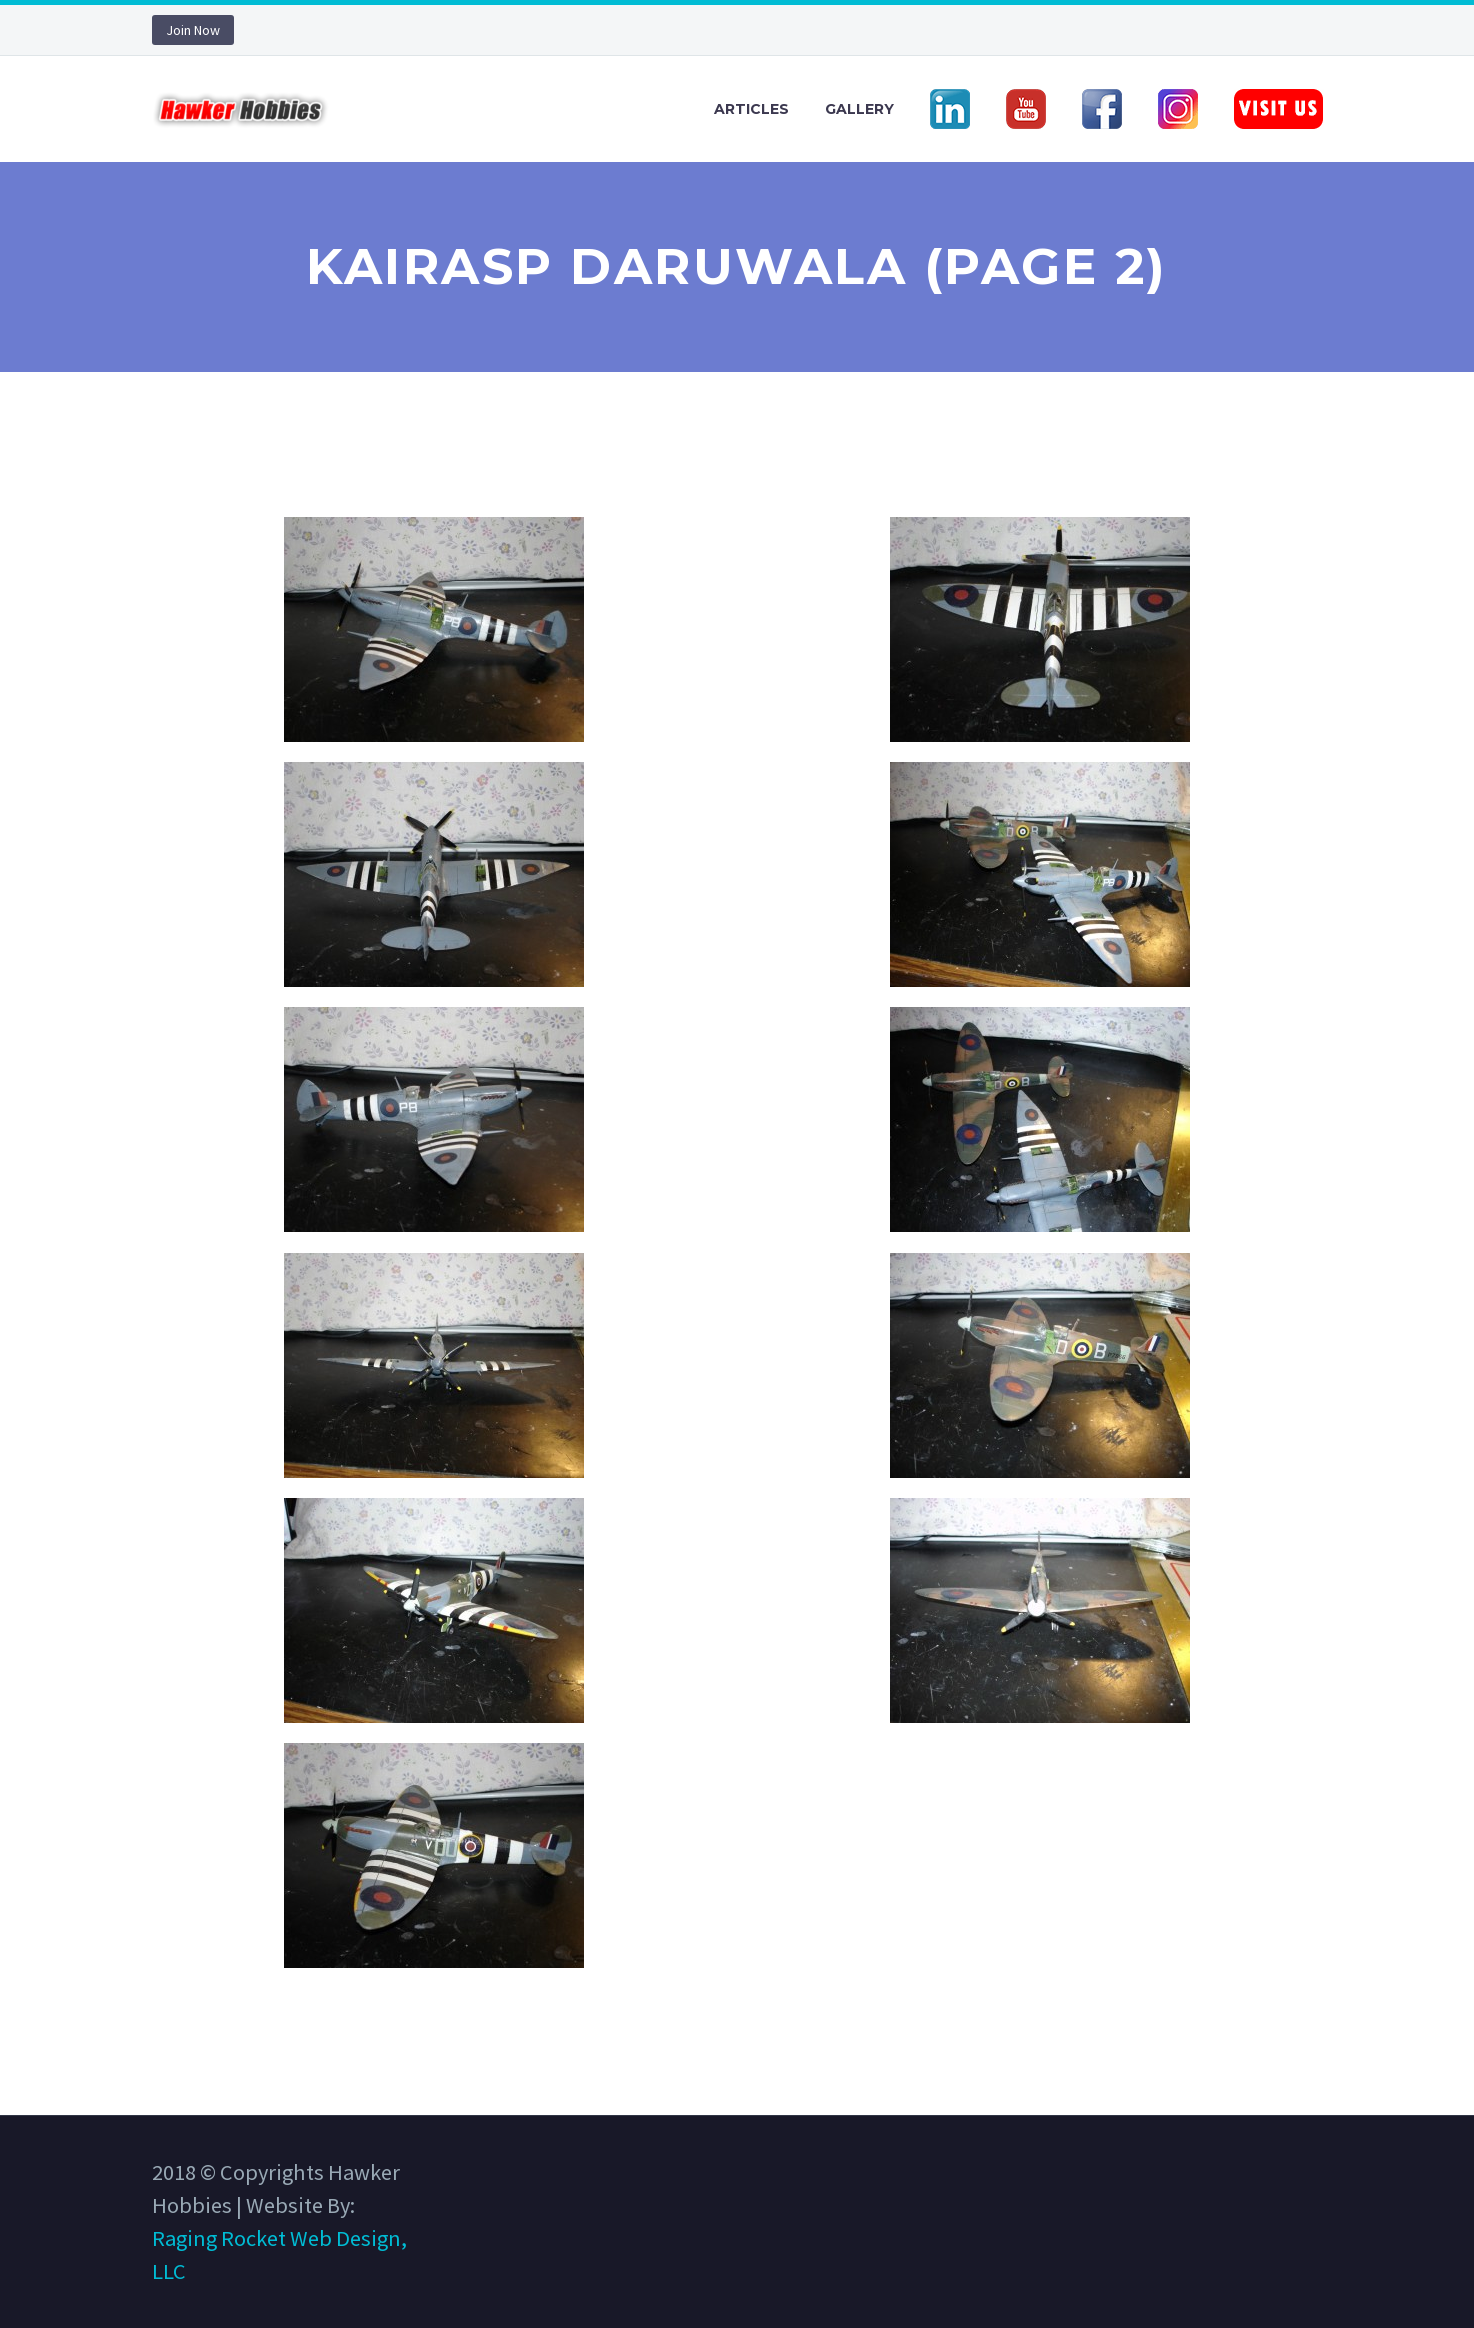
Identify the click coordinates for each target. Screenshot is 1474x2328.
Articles (751, 109)
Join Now (193, 30)
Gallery (859, 109)
